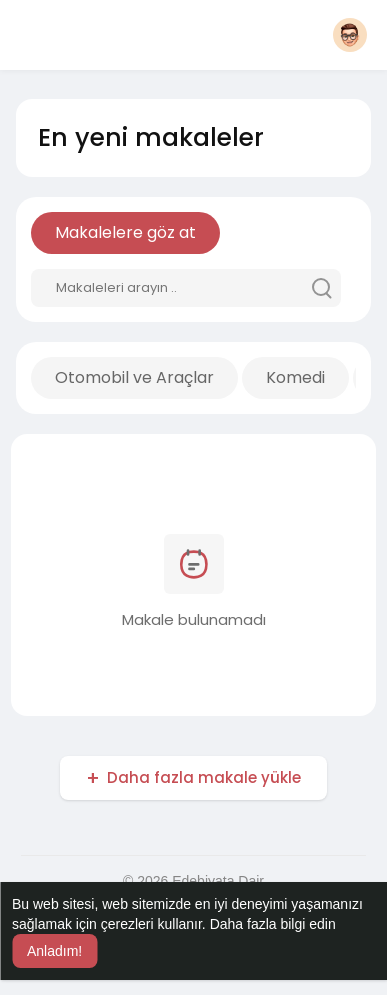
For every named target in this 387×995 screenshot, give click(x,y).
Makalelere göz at (125, 232)
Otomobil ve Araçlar (134, 377)
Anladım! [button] (54, 951)
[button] (350, 35)
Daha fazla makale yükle (204, 777)
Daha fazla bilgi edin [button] (273, 924)
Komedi (295, 377)
